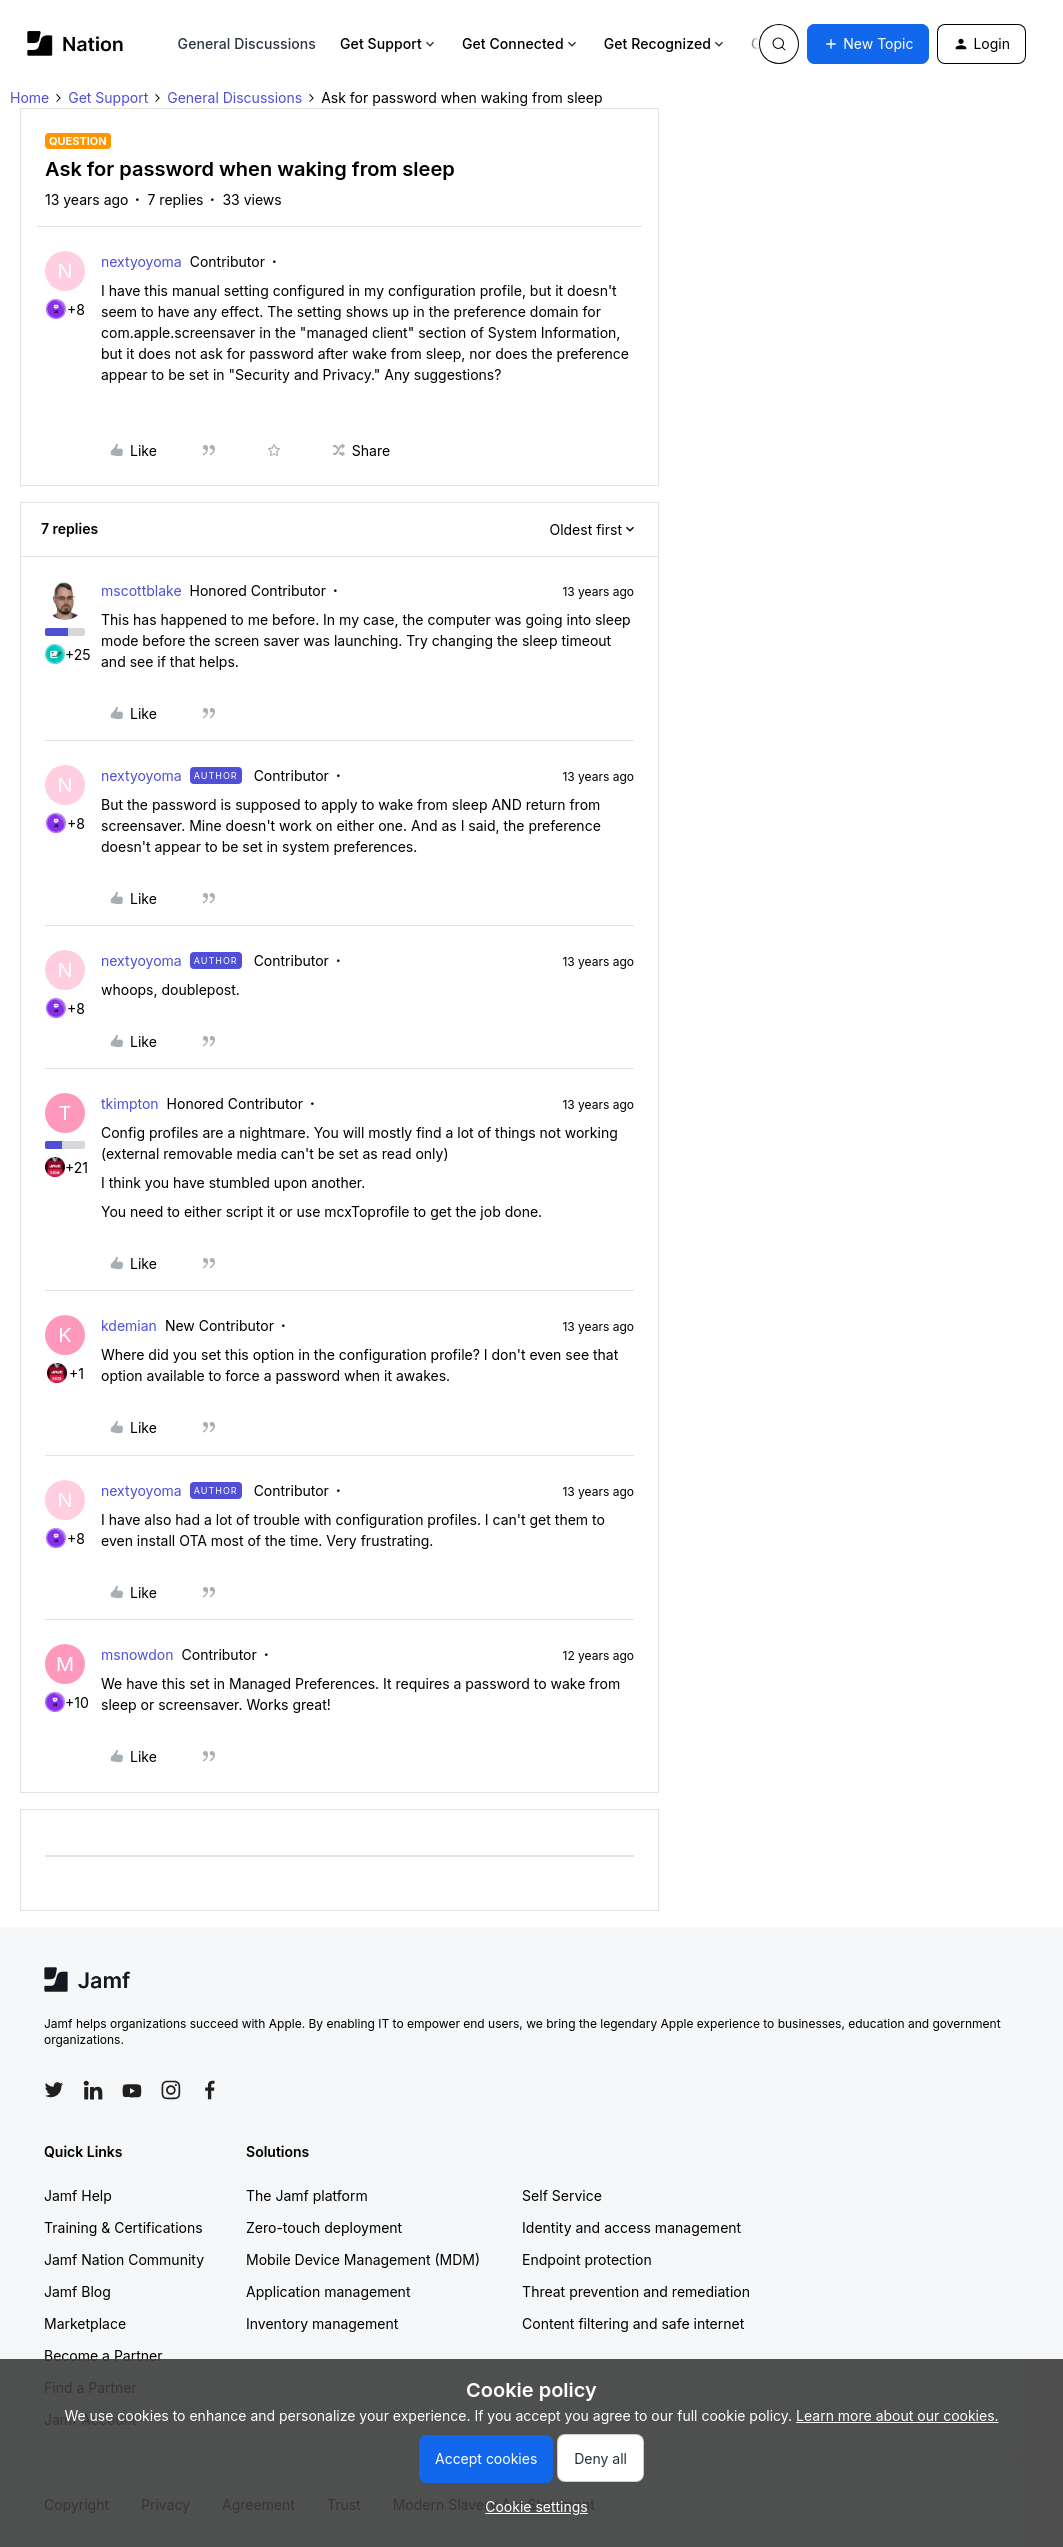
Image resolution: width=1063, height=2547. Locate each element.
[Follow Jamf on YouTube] (132, 2090)
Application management (328, 2291)
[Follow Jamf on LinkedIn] (93, 2090)
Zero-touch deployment (324, 2227)
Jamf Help (78, 2195)
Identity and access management (631, 2227)
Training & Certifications (123, 2227)
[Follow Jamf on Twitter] (54, 2090)
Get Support (389, 43)
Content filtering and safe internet (633, 2323)
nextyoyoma (141, 261)
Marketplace (85, 2323)
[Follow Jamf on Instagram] (171, 2090)
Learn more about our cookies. (897, 2415)
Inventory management (322, 2323)
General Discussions (247, 43)
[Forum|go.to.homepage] (75, 43)
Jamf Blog (77, 2291)
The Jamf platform (307, 2195)
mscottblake (141, 590)
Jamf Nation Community (124, 2259)
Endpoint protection (587, 2259)
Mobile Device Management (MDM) (363, 2259)
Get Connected (521, 43)
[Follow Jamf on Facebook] (210, 2090)
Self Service (562, 2195)
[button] (868, 44)
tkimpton (130, 1103)
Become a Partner (103, 2355)
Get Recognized (665, 43)
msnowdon (137, 1654)
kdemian (129, 1325)
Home (29, 97)
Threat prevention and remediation (636, 2291)
